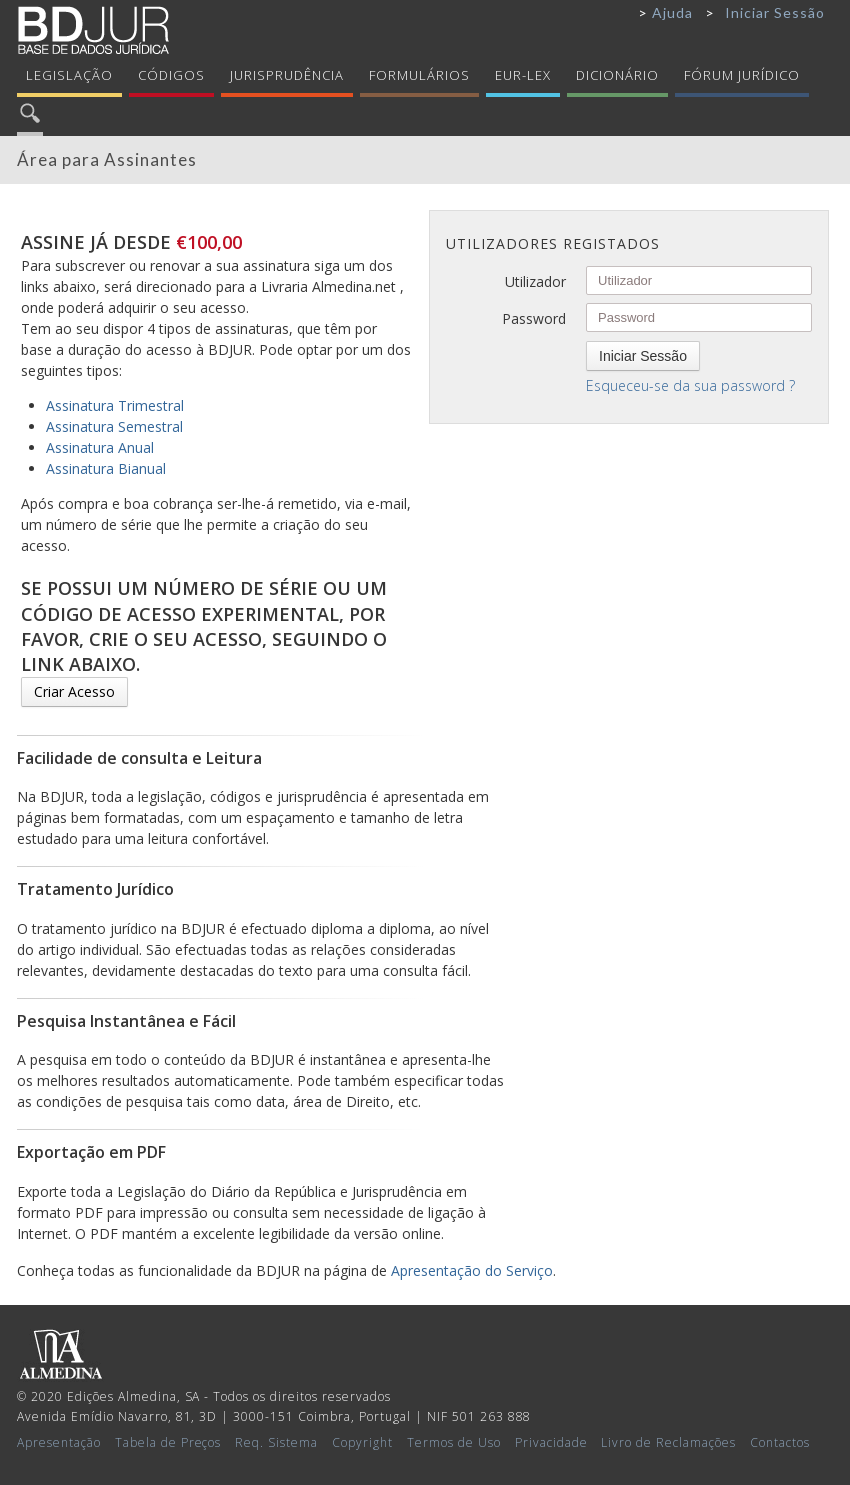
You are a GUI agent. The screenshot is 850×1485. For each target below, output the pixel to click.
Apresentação (59, 1442)
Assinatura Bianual (106, 468)
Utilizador (535, 281)
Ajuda (672, 12)
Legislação (69, 75)
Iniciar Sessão (775, 12)
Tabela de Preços (168, 1442)
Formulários (419, 75)
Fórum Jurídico (742, 75)
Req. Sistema (276, 1442)
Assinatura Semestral (114, 426)
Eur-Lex (523, 75)
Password (534, 318)
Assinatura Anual (100, 447)
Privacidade (551, 1442)
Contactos (780, 1442)
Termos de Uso (454, 1442)
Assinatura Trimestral (115, 405)
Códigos (171, 75)
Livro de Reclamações (668, 1442)
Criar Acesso (74, 691)
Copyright (362, 1442)
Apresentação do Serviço (472, 1270)
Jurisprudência (287, 75)
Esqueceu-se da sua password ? (690, 385)
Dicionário (617, 75)
